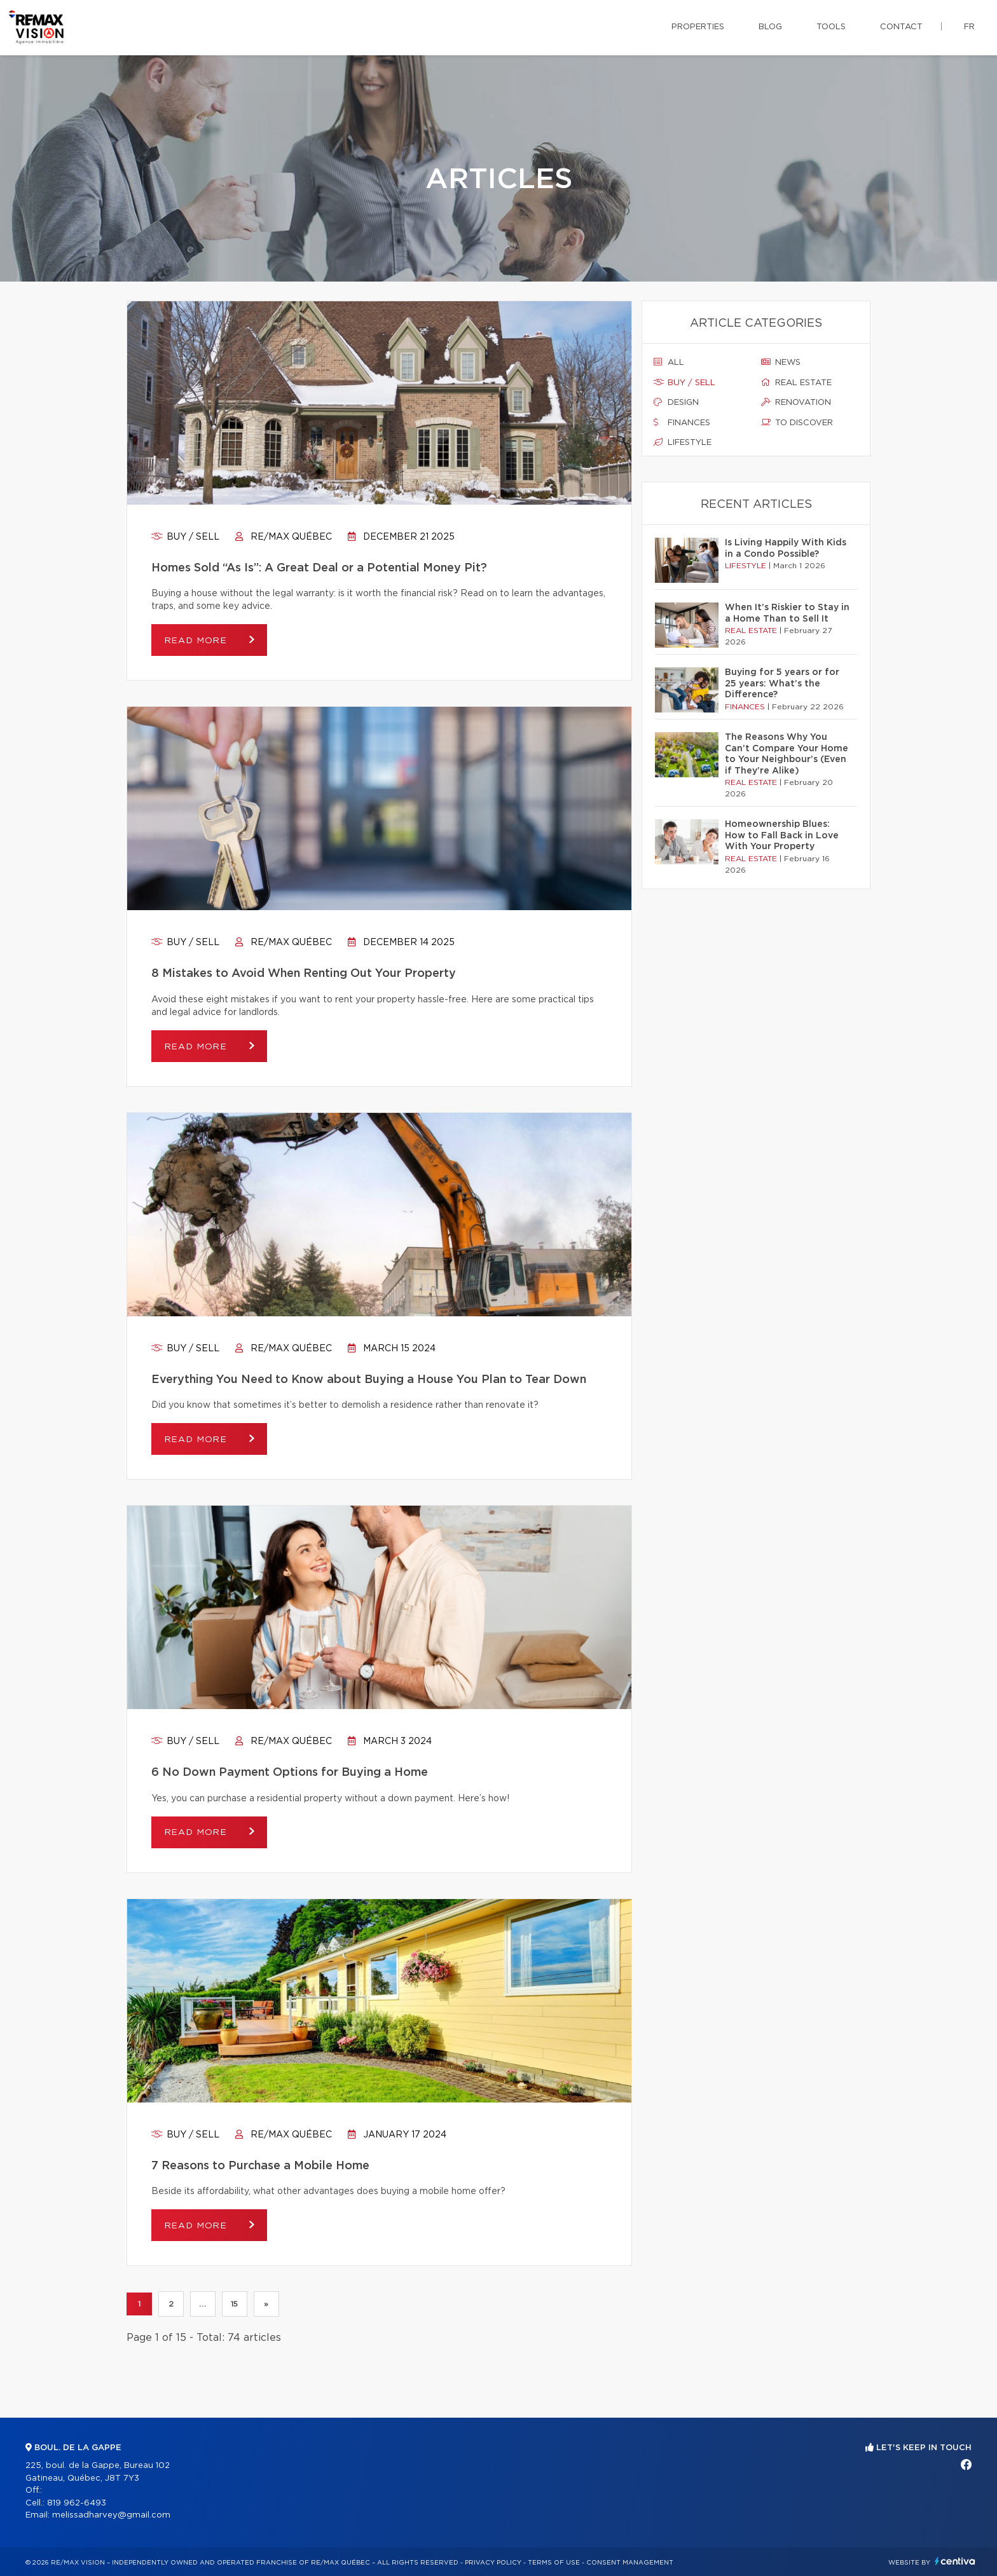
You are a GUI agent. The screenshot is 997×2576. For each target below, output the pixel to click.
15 (234, 2304)
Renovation (796, 402)
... (202, 2304)
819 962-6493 (76, 2503)
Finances (682, 422)
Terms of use (554, 2562)
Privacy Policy (493, 2562)
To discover (797, 422)
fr (969, 27)
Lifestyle (683, 442)
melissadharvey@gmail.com (111, 2515)
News (781, 362)
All (669, 362)
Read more (197, 640)
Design (676, 402)
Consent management (629, 2562)
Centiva (955, 2561)
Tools (831, 27)
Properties (697, 27)
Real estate (796, 382)
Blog (770, 27)
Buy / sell (185, 537)
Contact (901, 27)
